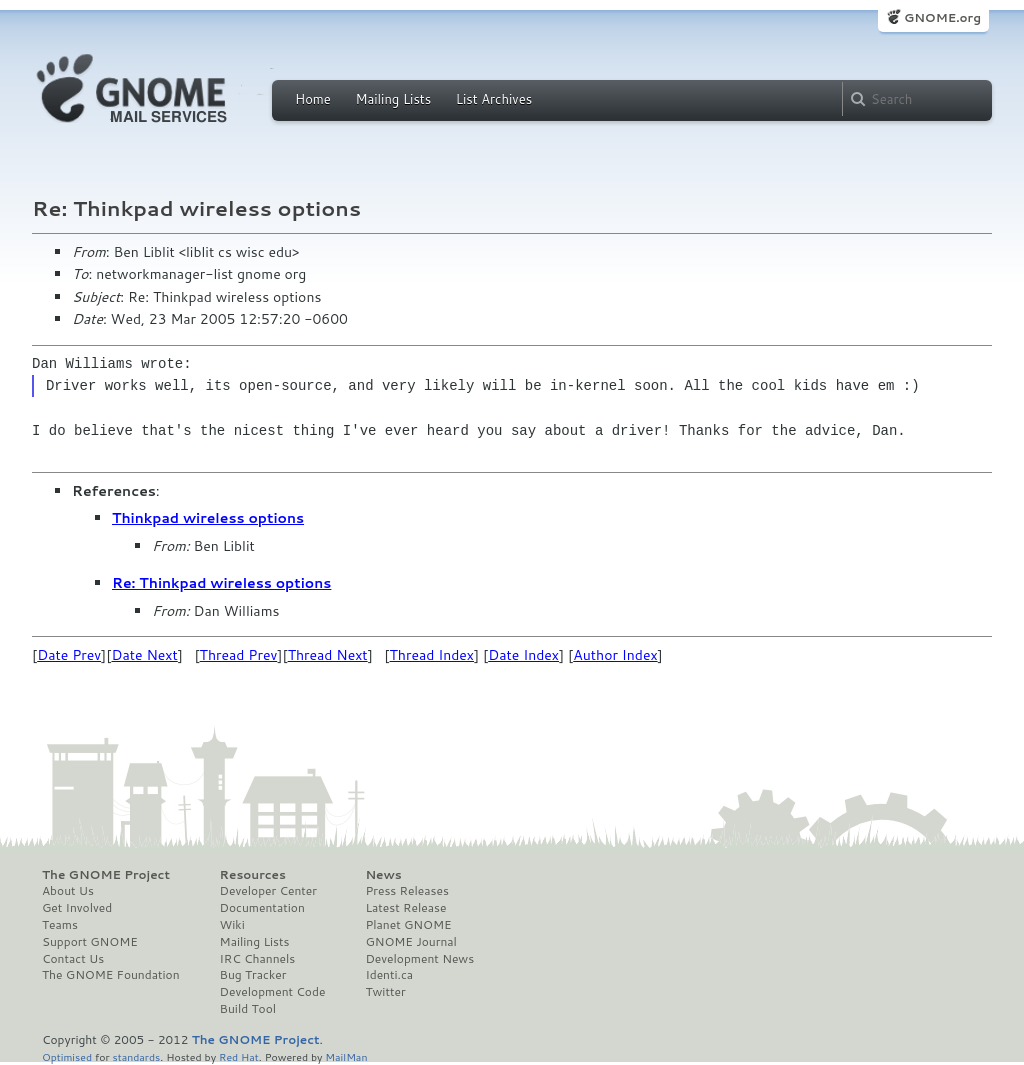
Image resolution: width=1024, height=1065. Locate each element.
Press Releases (406, 891)
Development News (419, 959)
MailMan (346, 1056)
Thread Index (432, 655)
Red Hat (239, 1056)
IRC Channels (258, 959)
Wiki (232, 925)
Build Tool (248, 1009)
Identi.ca (389, 975)
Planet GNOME (408, 925)
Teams (60, 925)
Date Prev (69, 655)
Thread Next (328, 655)
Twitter (385, 992)
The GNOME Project (106, 875)
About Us (68, 891)
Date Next (144, 655)
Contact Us (73, 959)
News (383, 875)
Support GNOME (90, 942)
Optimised (67, 1056)
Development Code (273, 992)
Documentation (262, 908)
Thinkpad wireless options (208, 518)
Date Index (523, 655)
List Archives (494, 99)
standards (136, 1056)
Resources (253, 875)
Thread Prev (239, 655)
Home (313, 99)
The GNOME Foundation (111, 975)
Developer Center (268, 891)
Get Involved (77, 908)
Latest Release (405, 908)
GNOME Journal (411, 942)
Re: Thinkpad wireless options (221, 583)
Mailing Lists (393, 99)
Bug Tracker (253, 975)
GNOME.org (942, 17)
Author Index (615, 655)
